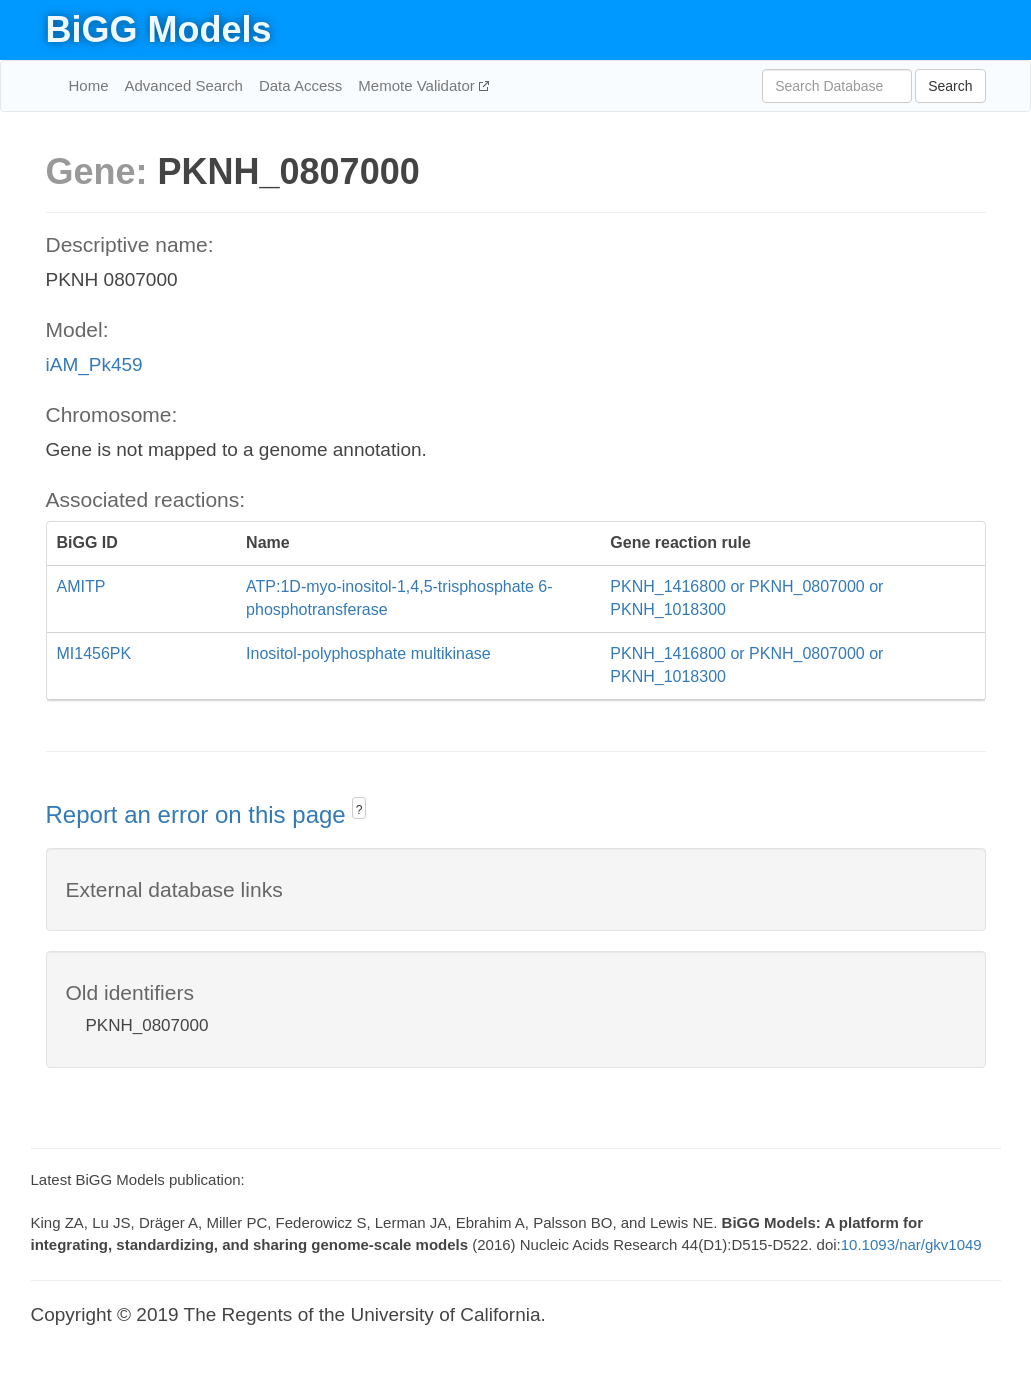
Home (89, 85)
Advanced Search (184, 85)
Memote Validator (418, 85)
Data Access (300, 85)
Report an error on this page (199, 814)
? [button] (359, 810)
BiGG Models (159, 29)
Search (950, 86)
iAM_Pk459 (94, 364)
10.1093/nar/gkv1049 (911, 1244)
